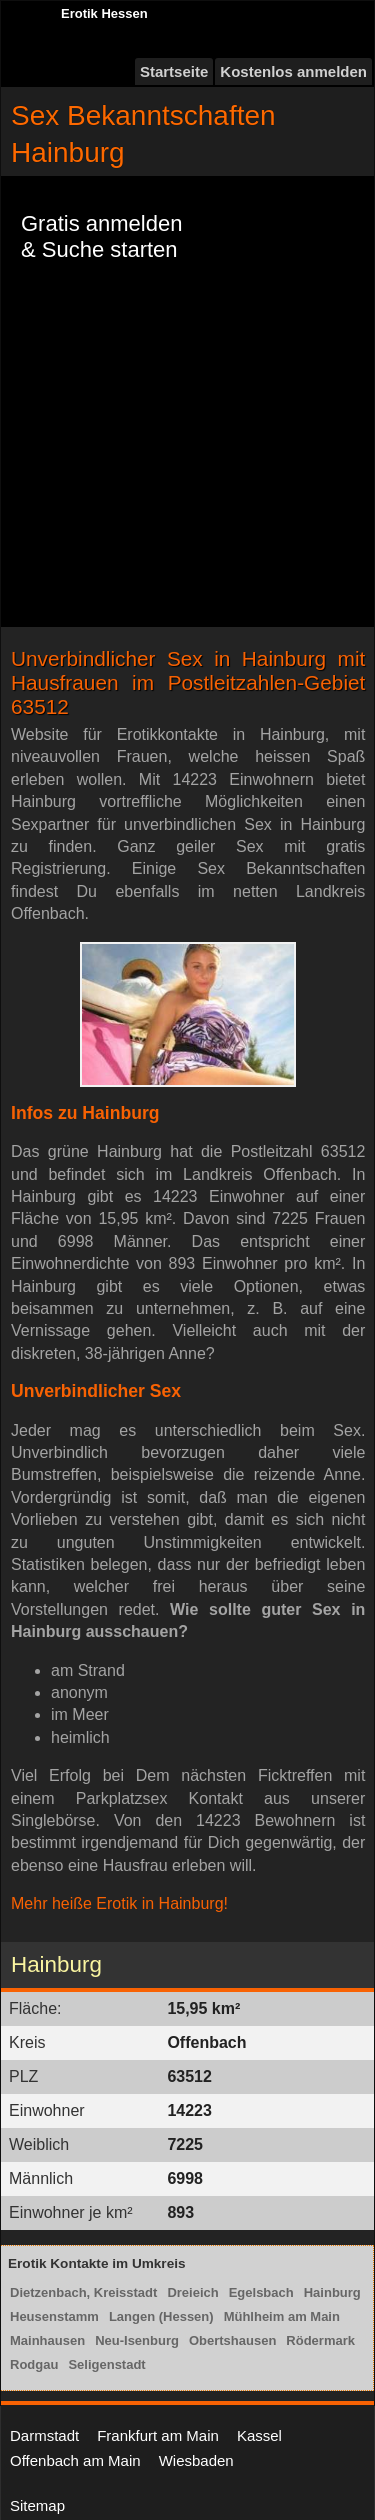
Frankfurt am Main (158, 2435)
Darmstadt (44, 2435)
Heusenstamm (54, 2316)
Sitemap (37, 2505)
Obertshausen (232, 2340)
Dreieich (192, 2292)
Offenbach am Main (75, 2460)
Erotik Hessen (104, 13)
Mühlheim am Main (282, 2316)
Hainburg (332, 2292)
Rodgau (34, 2364)
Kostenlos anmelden (293, 71)
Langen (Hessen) (161, 2316)
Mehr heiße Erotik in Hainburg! (119, 1903)
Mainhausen (47, 2340)
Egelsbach (261, 2292)
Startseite (174, 71)
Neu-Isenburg (137, 2340)
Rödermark (320, 2340)
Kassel (259, 2435)
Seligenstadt (106, 2364)
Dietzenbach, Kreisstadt (83, 2292)
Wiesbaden (196, 2460)
